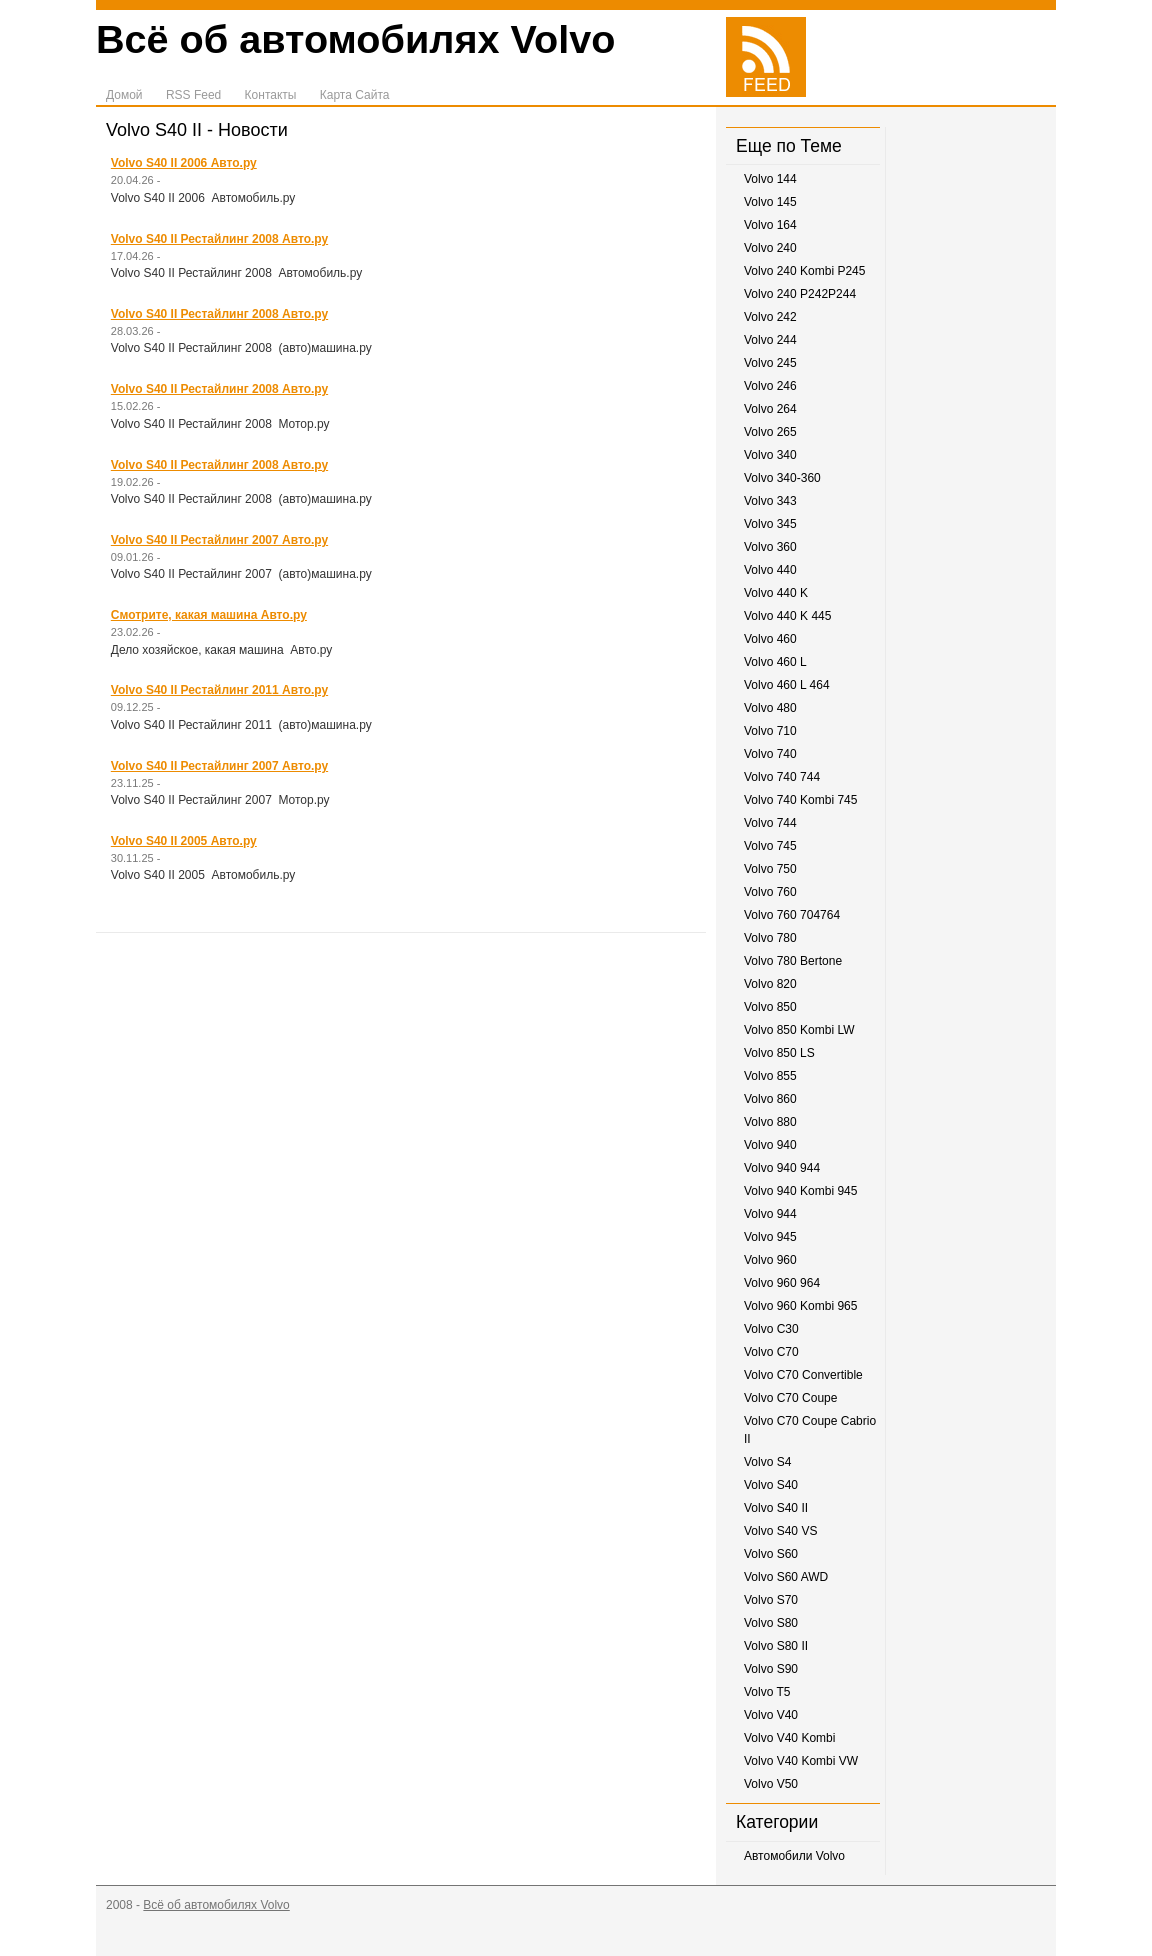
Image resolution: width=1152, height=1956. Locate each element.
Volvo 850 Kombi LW (799, 1030)
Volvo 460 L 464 (787, 685)
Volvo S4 (767, 1462)
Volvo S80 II (776, 1646)
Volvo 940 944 (782, 1168)
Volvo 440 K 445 (787, 616)
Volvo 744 (770, 823)
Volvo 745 (770, 846)
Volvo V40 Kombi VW (801, 1761)
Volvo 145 (770, 202)
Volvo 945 (770, 1237)
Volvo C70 (771, 1352)
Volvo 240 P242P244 (800, 294)
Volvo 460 (770, 639)
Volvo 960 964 (782, 1283)
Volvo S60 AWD (786, 1577)
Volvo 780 (770, 938)
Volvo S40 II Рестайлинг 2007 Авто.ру (219, 540)
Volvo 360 (770, 547)
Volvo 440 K (776, 593)
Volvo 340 (770, 455)
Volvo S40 (771, 1485)
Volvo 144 (770, 179)
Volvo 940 (770, 1145)
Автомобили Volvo (794, 1856)
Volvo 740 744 (782, 777)
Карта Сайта (355, 95)
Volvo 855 (770, 1076)
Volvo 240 (770, 248)
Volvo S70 (771, 1600)
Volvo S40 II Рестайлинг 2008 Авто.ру (219, 239)
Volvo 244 (770, 340)
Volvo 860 (770, 1099)
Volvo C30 (771, 1329)
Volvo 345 (770, 524)
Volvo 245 (770, 363)
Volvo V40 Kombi (789, 1738)
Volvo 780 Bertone (793, 961)
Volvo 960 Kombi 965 (800, 1306)
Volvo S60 (771, 1554)
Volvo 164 (770, 225)
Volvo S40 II (776, 1508)
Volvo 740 (770, 754)
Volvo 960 (770, 1260)
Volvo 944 (770, 1214)
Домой (124, 95)
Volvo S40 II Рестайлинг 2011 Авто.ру (219, 690)
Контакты (271, 95)
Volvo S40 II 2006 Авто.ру (184, 163)
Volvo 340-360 (782, 478)
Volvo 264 (770, 409)
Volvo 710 (770, 731)
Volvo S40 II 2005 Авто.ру (184, 841)
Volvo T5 (767, 1692)
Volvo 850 (770, 1007)
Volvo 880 (770, 1122)
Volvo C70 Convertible (803, 1375)
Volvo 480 (770, 708)
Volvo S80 (771, 1623)
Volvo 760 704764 (792, 915)
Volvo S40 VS (780, 1531)
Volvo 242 (770, 317)
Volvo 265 (770, 432)
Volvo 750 (770, 869)
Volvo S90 (771, 1669)
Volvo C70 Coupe (790, 1398)
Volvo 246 (770, 386)
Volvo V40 (771, 1715)
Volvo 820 (770, 984)
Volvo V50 (771, 1784)
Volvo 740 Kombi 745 (800, 800)
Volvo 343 (770, 501)
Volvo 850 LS (779, 1053)
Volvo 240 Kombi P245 (804, 271)
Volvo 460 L (775, 662)
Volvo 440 (770, 570)
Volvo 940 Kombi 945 (800, 1191)
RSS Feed (193, 95)
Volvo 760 (770, 892)
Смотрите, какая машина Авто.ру (209, 615)
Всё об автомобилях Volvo (355, 39)
